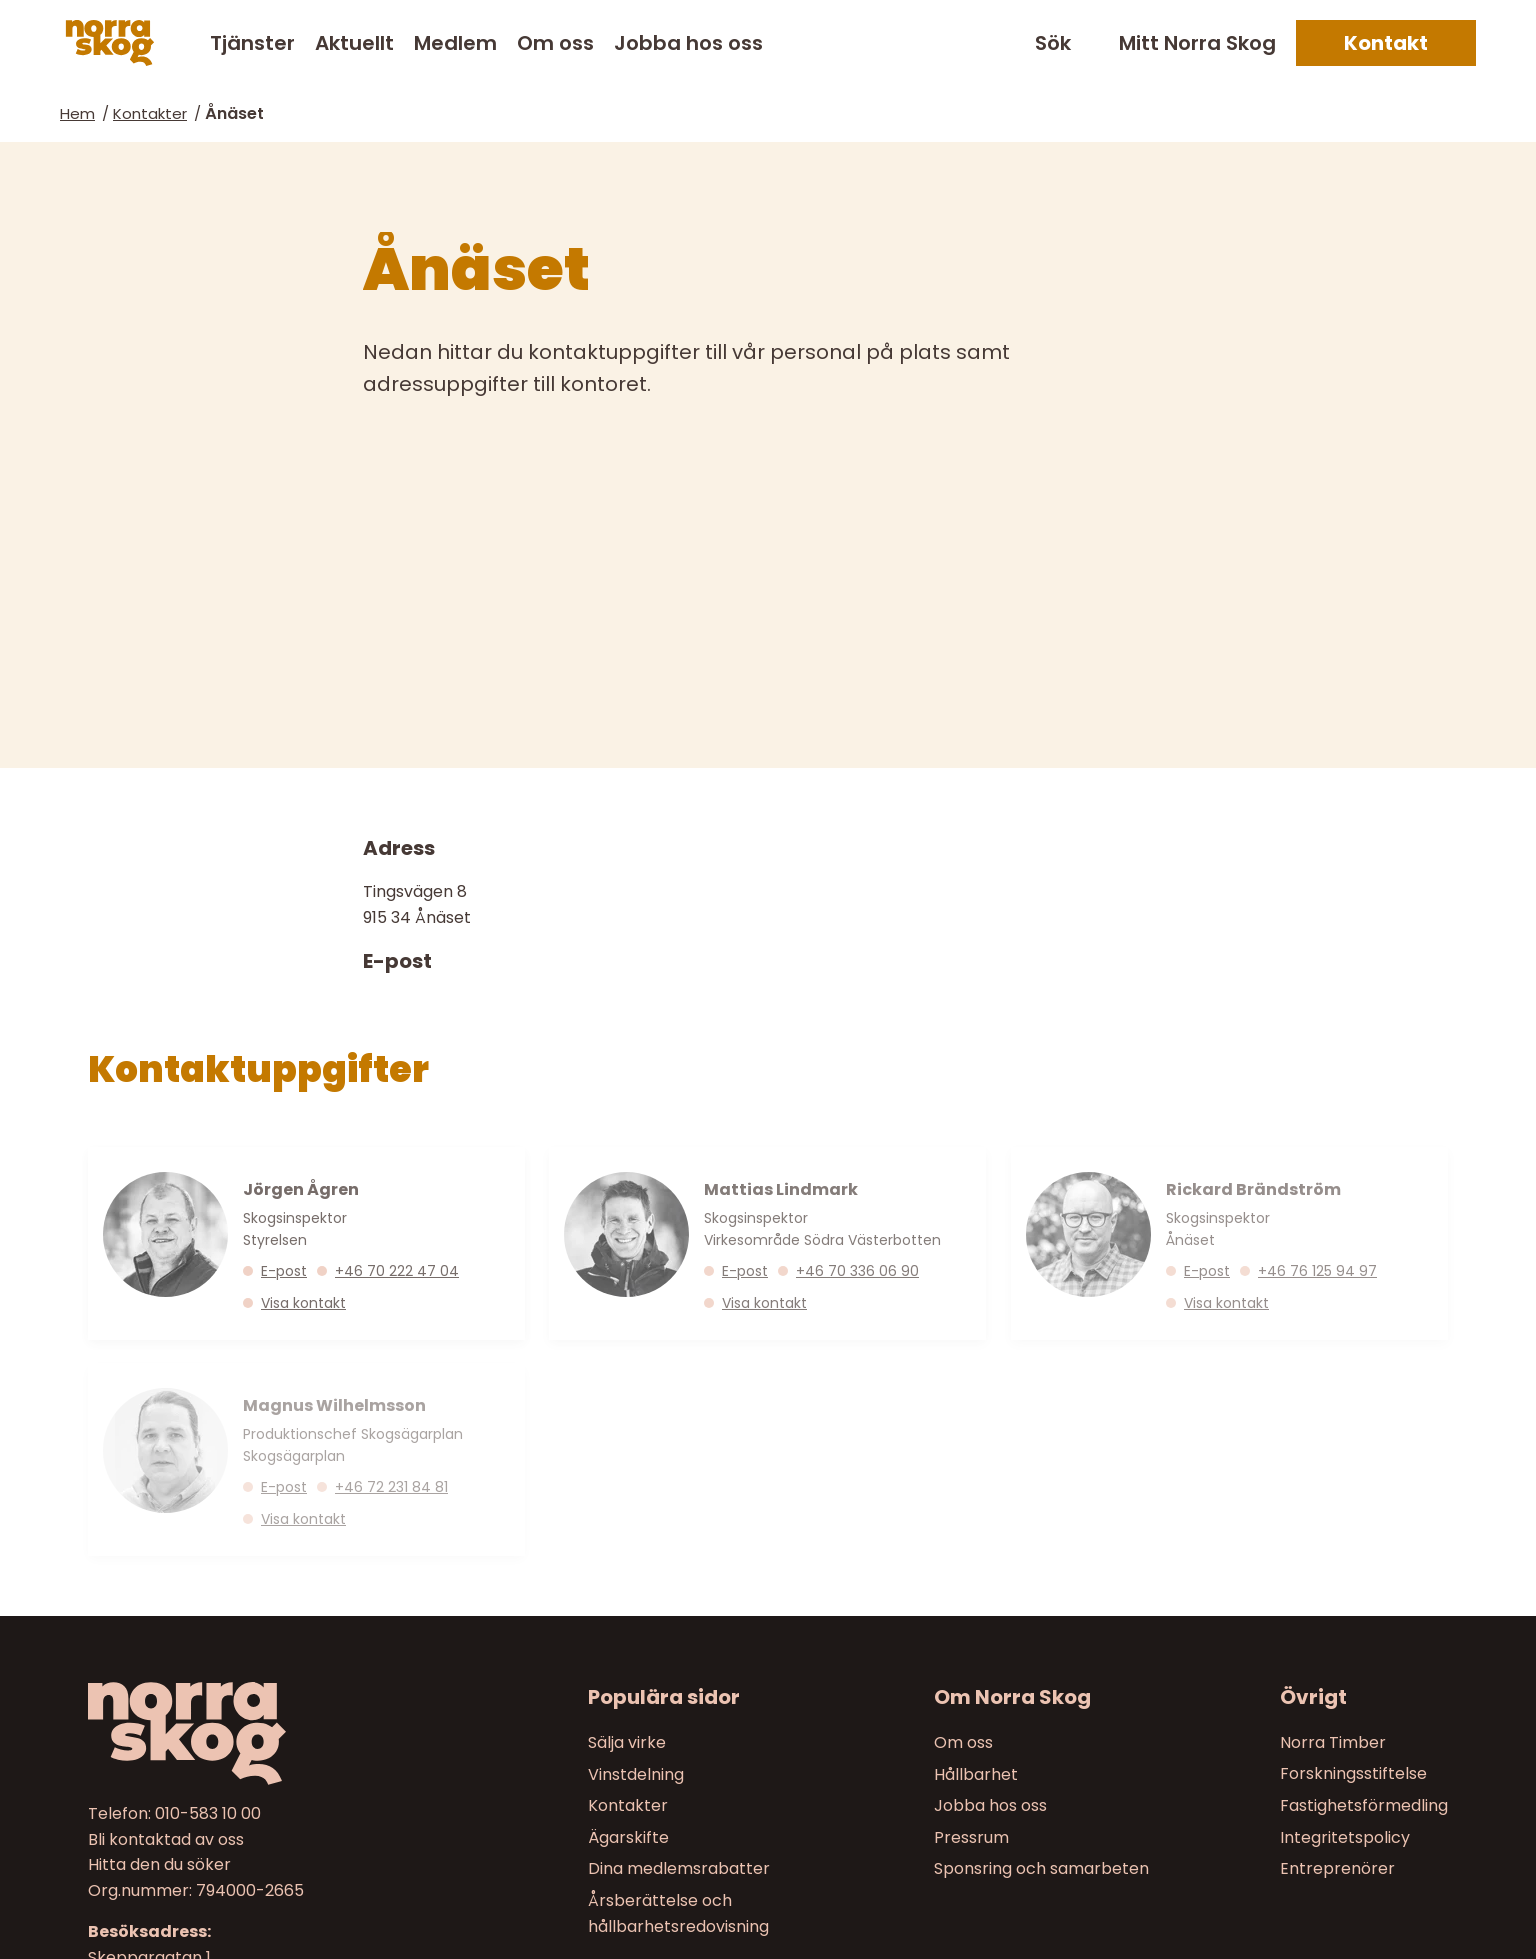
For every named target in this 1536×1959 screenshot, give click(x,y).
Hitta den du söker (159, 1864)
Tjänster (252, 43)
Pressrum (971, 1837)
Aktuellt (354, 43)
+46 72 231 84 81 (391, 1487)
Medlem (455, 43)
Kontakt (1386, 43)
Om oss (555, 43)
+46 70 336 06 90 (857, 1270)
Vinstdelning (636, 1773)
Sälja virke (627, 1742)
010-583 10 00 (208, 1813)
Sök (1053, 43)
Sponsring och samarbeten (1041, 1868)
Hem (77, 113)
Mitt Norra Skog (1197, 43)
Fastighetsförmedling (1364, 1805)
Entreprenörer (1337, 1868)
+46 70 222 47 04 (397, 1270)
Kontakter (150, 113)
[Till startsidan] (249, 1733)
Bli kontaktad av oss (166, 1838)
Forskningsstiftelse (1353, 1773)
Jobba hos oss (688, 43)
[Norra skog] (110, 43)
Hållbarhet (976, 1773)
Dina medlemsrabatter (679, 1868)
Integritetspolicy (1345, 1837)
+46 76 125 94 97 (1317, 1270)
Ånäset (234, 113)
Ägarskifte (628, 1837)
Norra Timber (1333, 1742)
